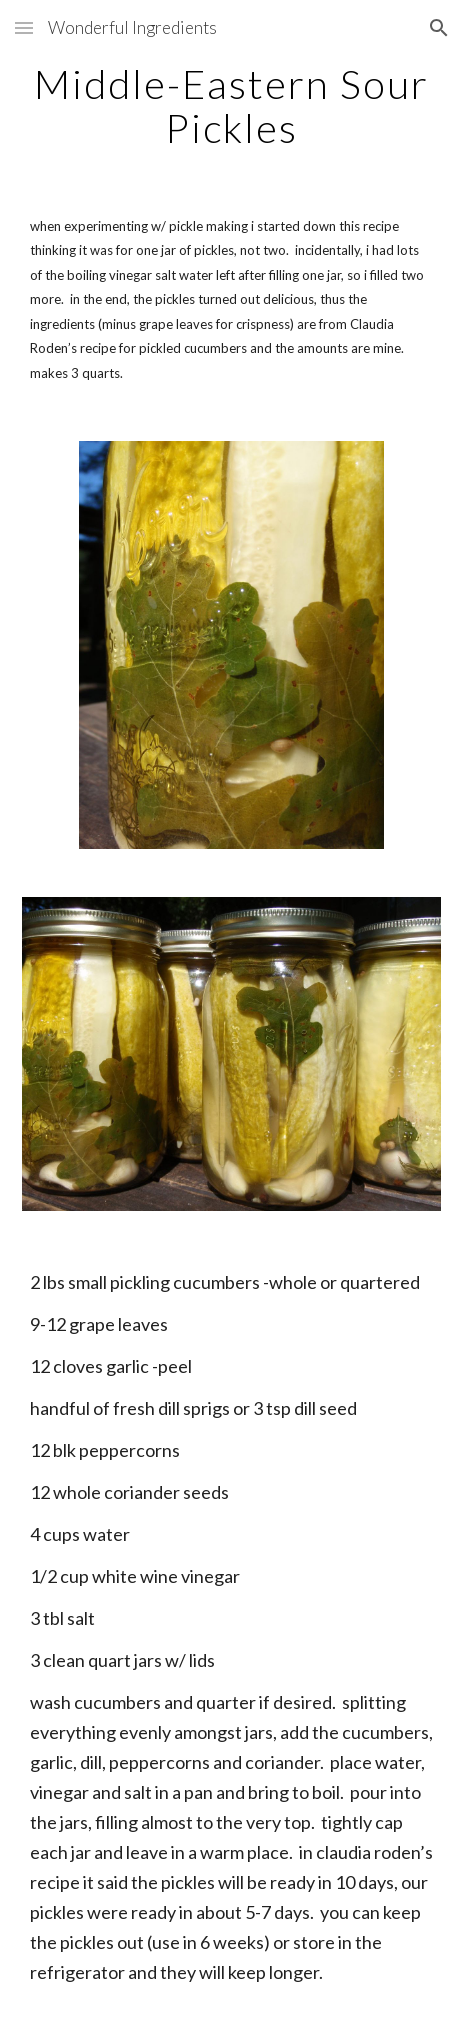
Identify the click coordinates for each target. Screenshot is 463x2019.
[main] (231, 106)
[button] (24, 27)
